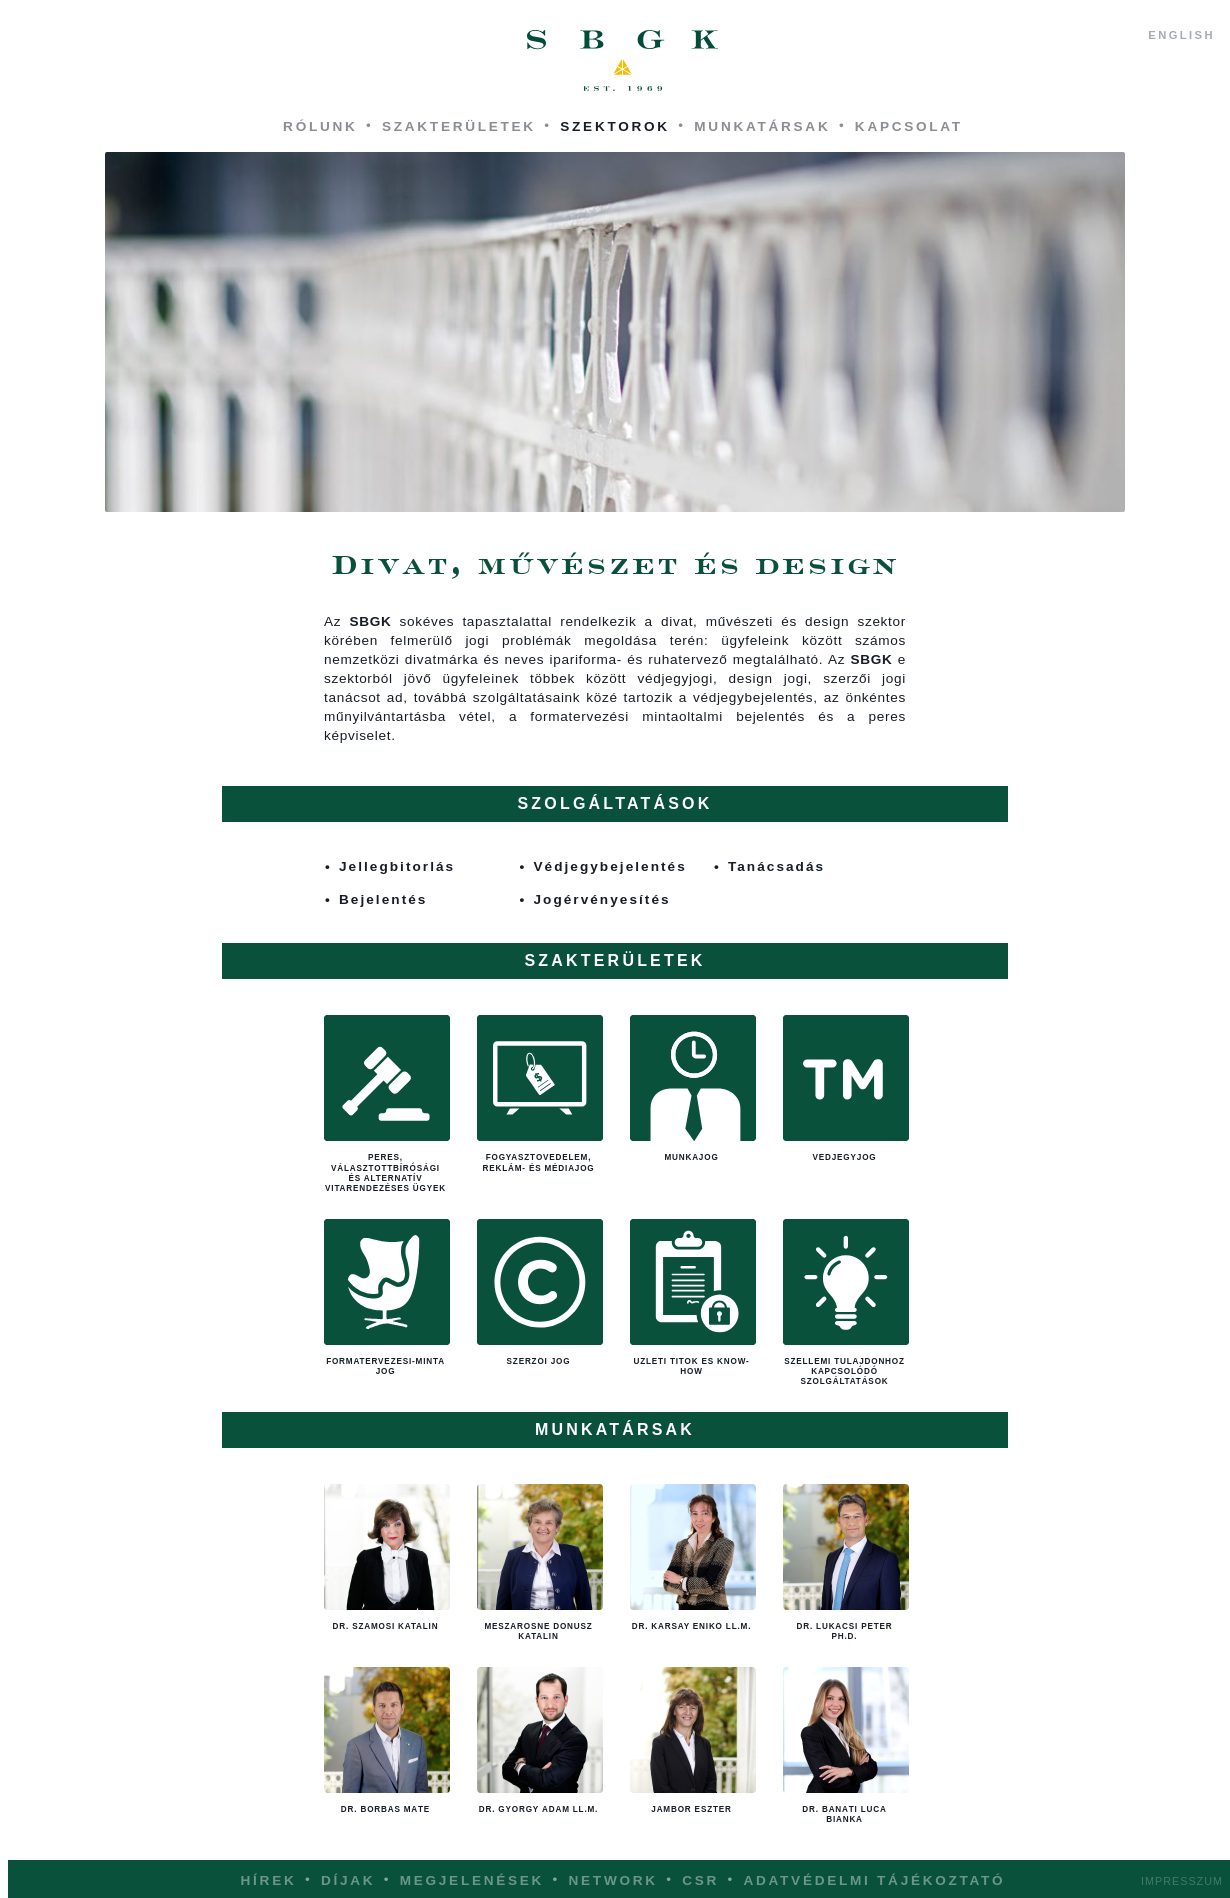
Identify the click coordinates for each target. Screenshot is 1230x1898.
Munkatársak (762, 126)
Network (613, 1880)
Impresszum (1182, 1881)
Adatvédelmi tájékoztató (874, 1880)
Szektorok (615, 126)
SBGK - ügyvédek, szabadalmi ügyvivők (623, 61)
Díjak (348, 1880)
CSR (700, 1880)
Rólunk (320, 126)
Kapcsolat (909, 126)
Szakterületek (459, 126)
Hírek (269, 1880)
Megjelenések (472, 1880)
